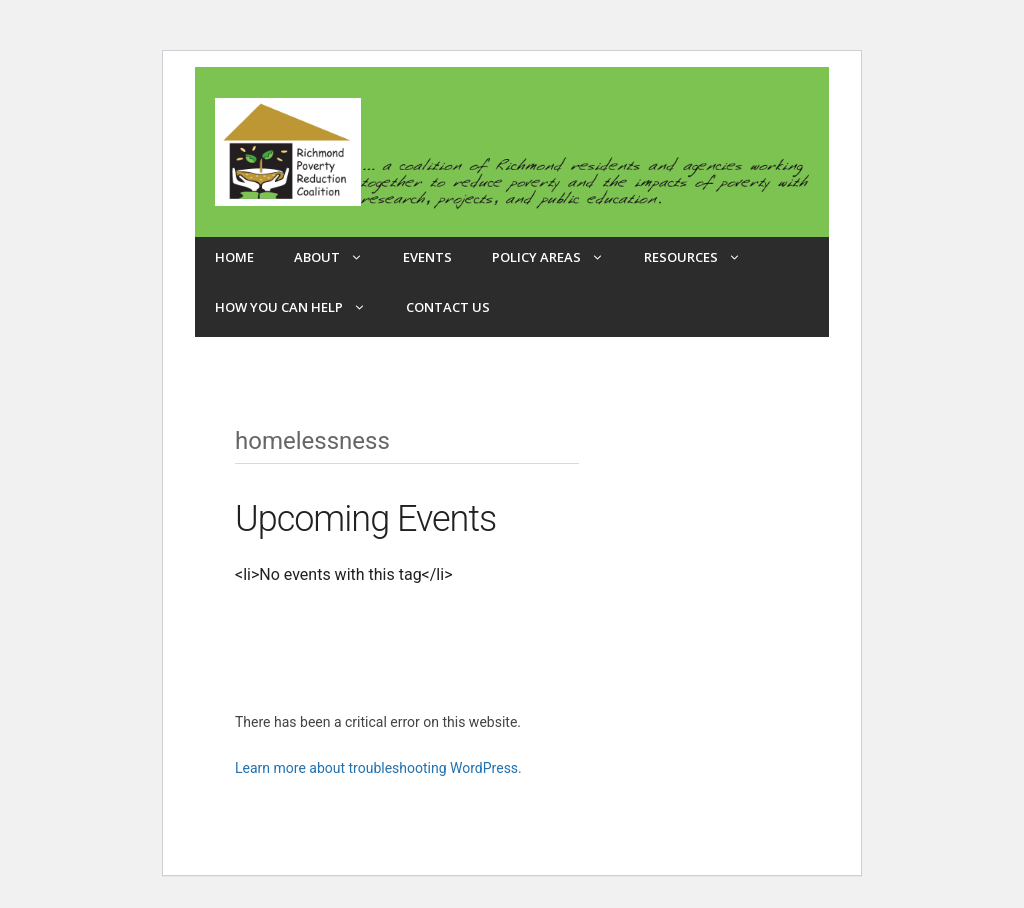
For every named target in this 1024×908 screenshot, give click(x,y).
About (338, 257)
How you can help (300, 307)
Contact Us (448, 307)
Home (234, 257)
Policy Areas (558, 257)
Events (427, 257)
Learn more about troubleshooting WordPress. (378, 768)
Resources (702, 257)
